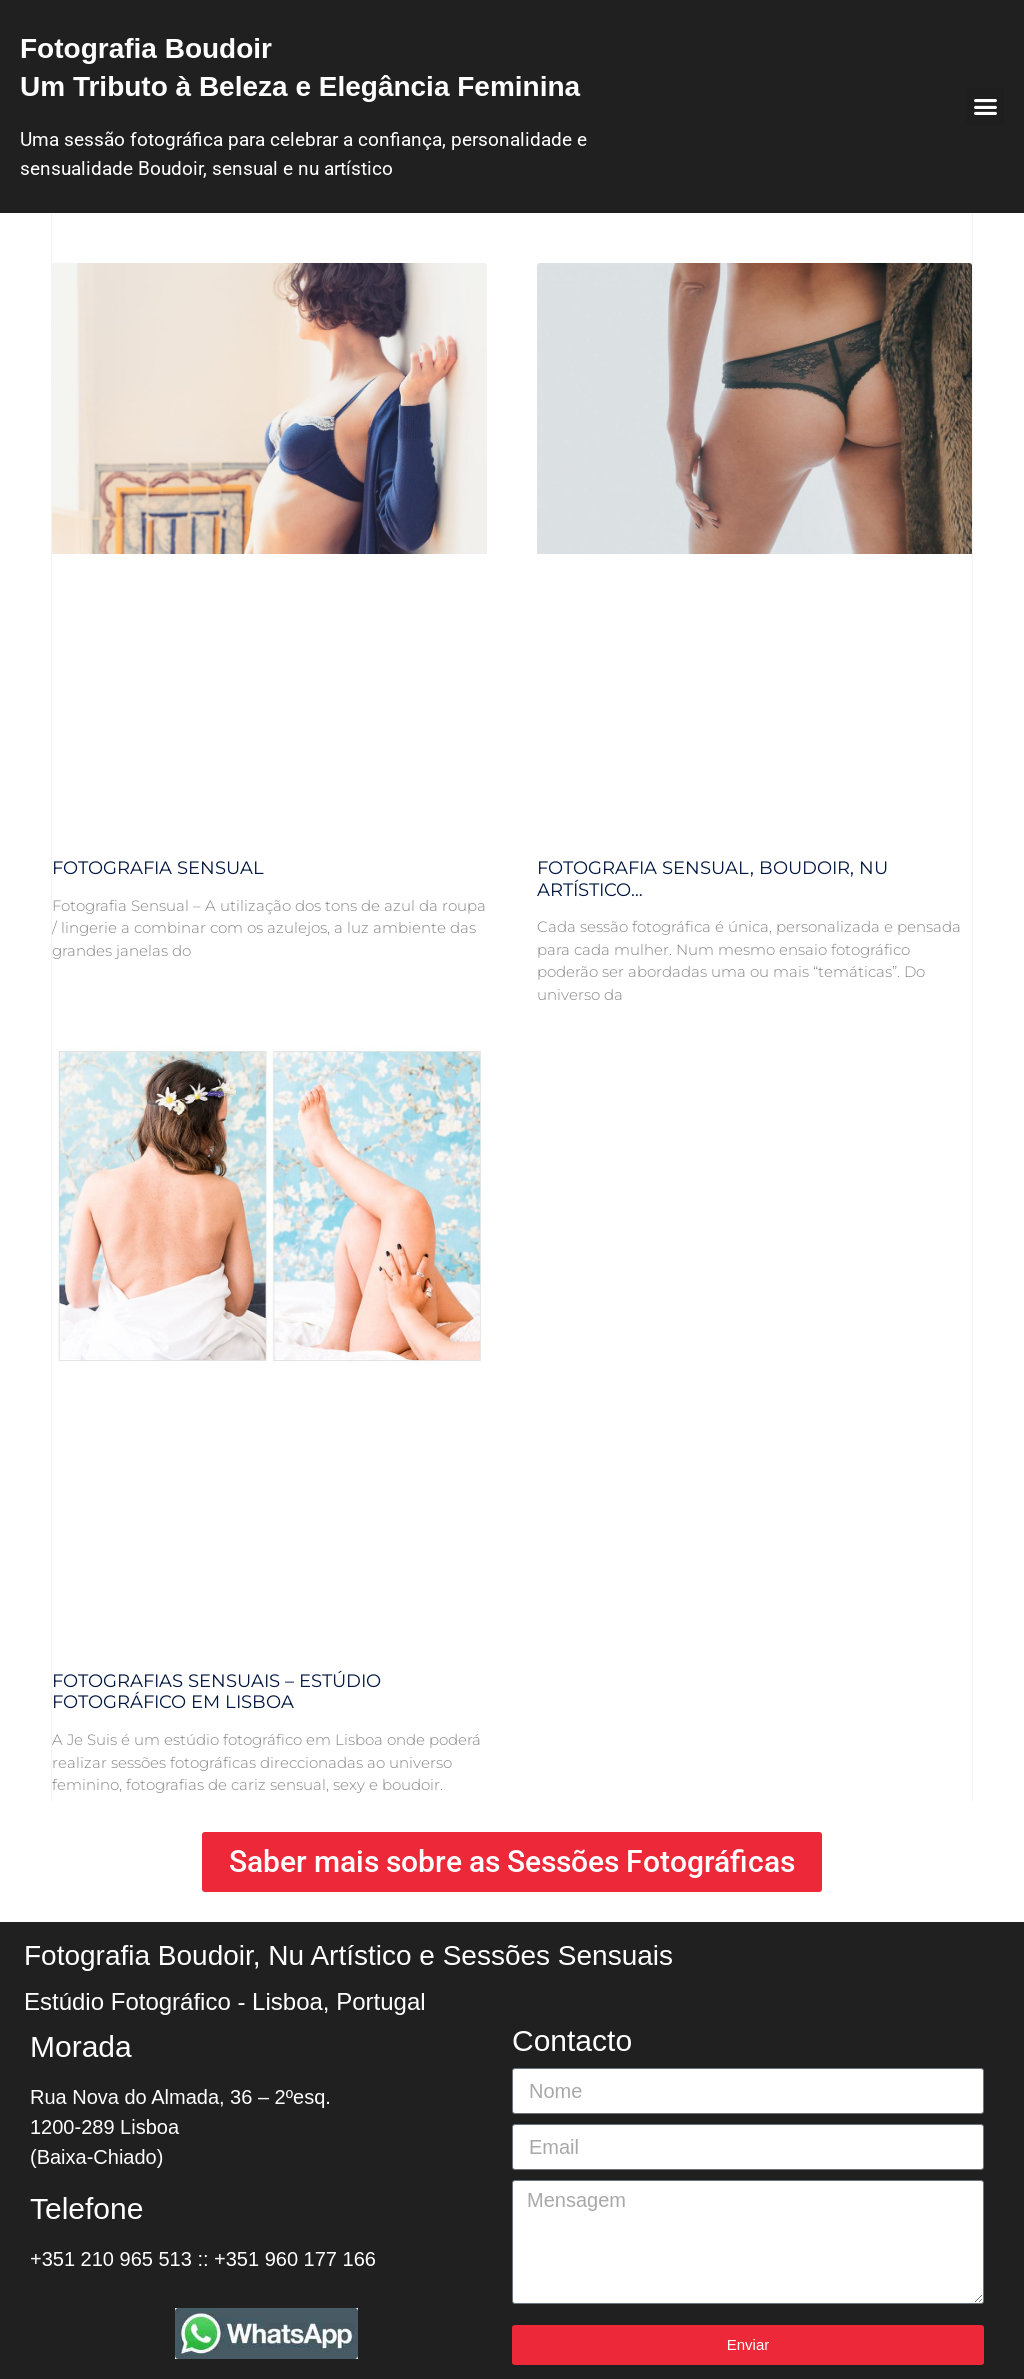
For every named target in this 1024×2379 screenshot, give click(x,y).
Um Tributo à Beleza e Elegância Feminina (300, 86)
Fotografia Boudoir (146, 48)
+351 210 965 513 (111, 2259)
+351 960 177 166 (295, 2259)
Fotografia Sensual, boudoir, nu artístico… (712, 879)
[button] (985, 107)
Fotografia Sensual (158, 868)
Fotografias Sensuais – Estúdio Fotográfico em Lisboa (216, 1692)
